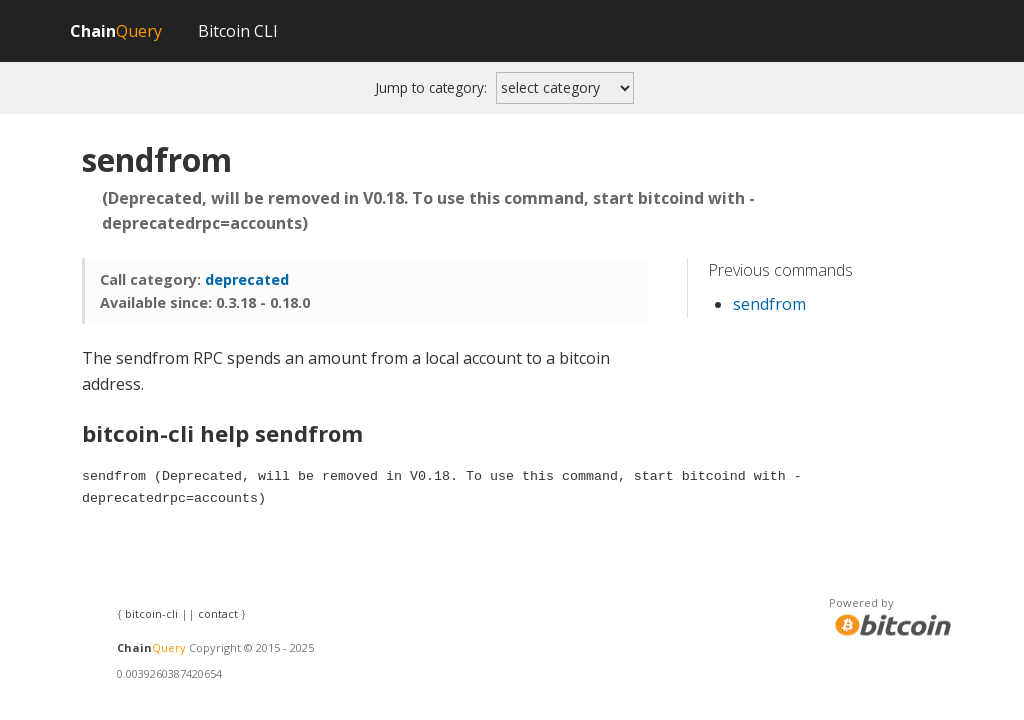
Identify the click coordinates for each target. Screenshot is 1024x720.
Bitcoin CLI (238, 31)
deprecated (247, 279)
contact (218, 613)
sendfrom (769, 304)
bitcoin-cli (151, 613)
